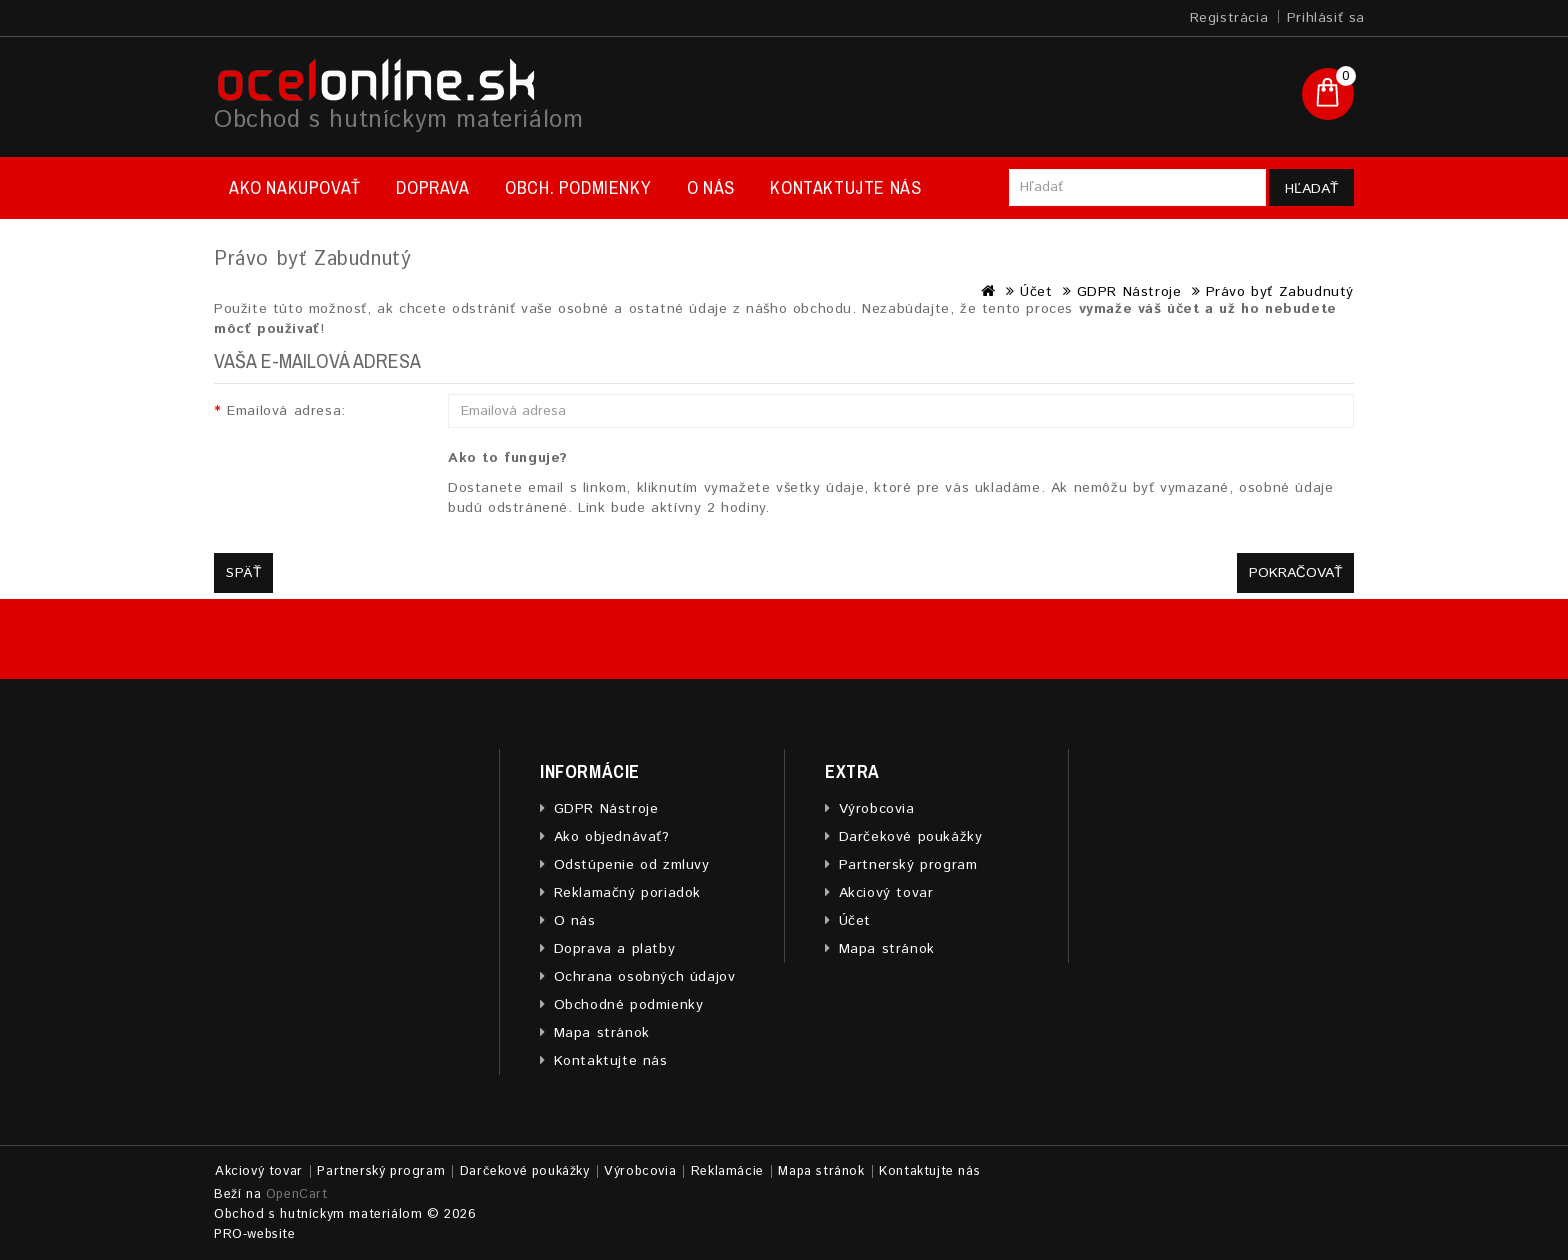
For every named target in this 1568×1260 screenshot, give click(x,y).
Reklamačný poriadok (627, 893)
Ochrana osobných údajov (645, 977)
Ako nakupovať (295, 187)
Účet (1036, 292)
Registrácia (1229, 18)
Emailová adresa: (286, 411)
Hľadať (1311, 189)
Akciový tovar (886, 893)
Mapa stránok (602, 1033)
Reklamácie (727, 1171)
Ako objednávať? (612, 837)
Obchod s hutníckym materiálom (398, 120)
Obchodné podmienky (629, 1005)
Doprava (432, 187)
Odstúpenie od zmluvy (632, 865)
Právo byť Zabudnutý (1280, 292)
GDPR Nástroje (1129, 292)
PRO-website (255, 1234)
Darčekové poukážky (911, 837)
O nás (711, 187)
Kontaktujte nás (845, 187)
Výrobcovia (877, 809)
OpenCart (297, 1194)
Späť (243, 573)
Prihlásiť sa (1326, 18)
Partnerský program (908, 865)
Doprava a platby (615, 949)
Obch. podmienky (578, 187)
